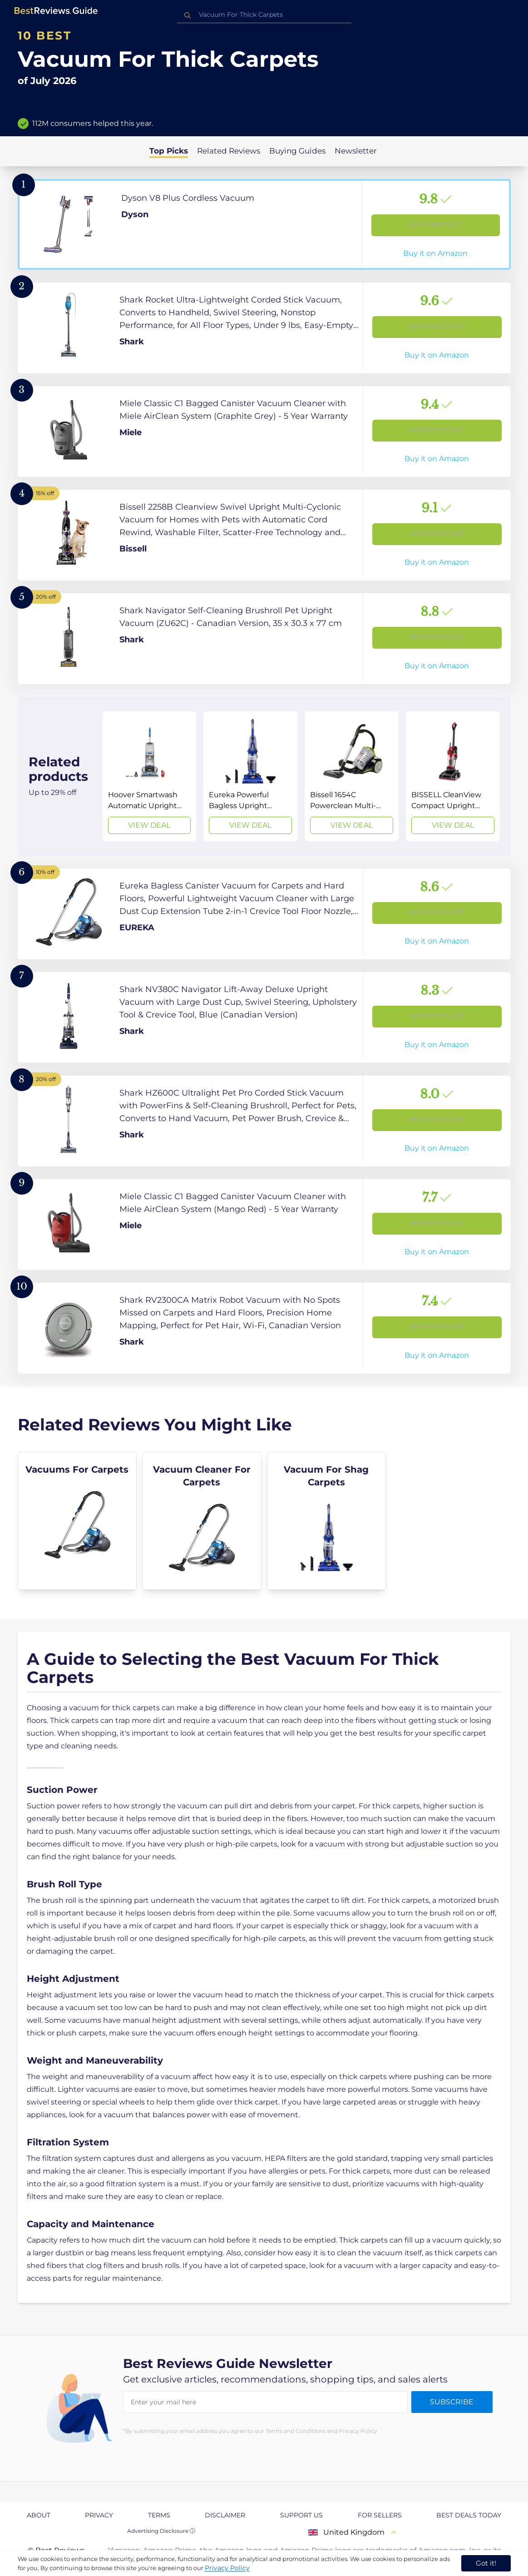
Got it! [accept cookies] (486, 2563)
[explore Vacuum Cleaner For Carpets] (202, 1521)
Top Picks (168, 150)
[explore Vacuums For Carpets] (77, 1521)
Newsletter (356, 150)
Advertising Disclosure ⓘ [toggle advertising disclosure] (161, 2530)
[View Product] (264, 224)
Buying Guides (297, 150)
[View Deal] (150, 776)
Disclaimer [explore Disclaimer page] (225, 2515)
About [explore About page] (38, 2515)
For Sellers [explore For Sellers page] (380, 2515)
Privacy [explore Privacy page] (99, 2515)
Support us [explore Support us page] (301, 2515)
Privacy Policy (227, 2568)
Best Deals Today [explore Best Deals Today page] (468, 2515)
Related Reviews (228, 150)
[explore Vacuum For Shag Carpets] (326, 1521)
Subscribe (452, 2401)
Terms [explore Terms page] (159, 2515)
